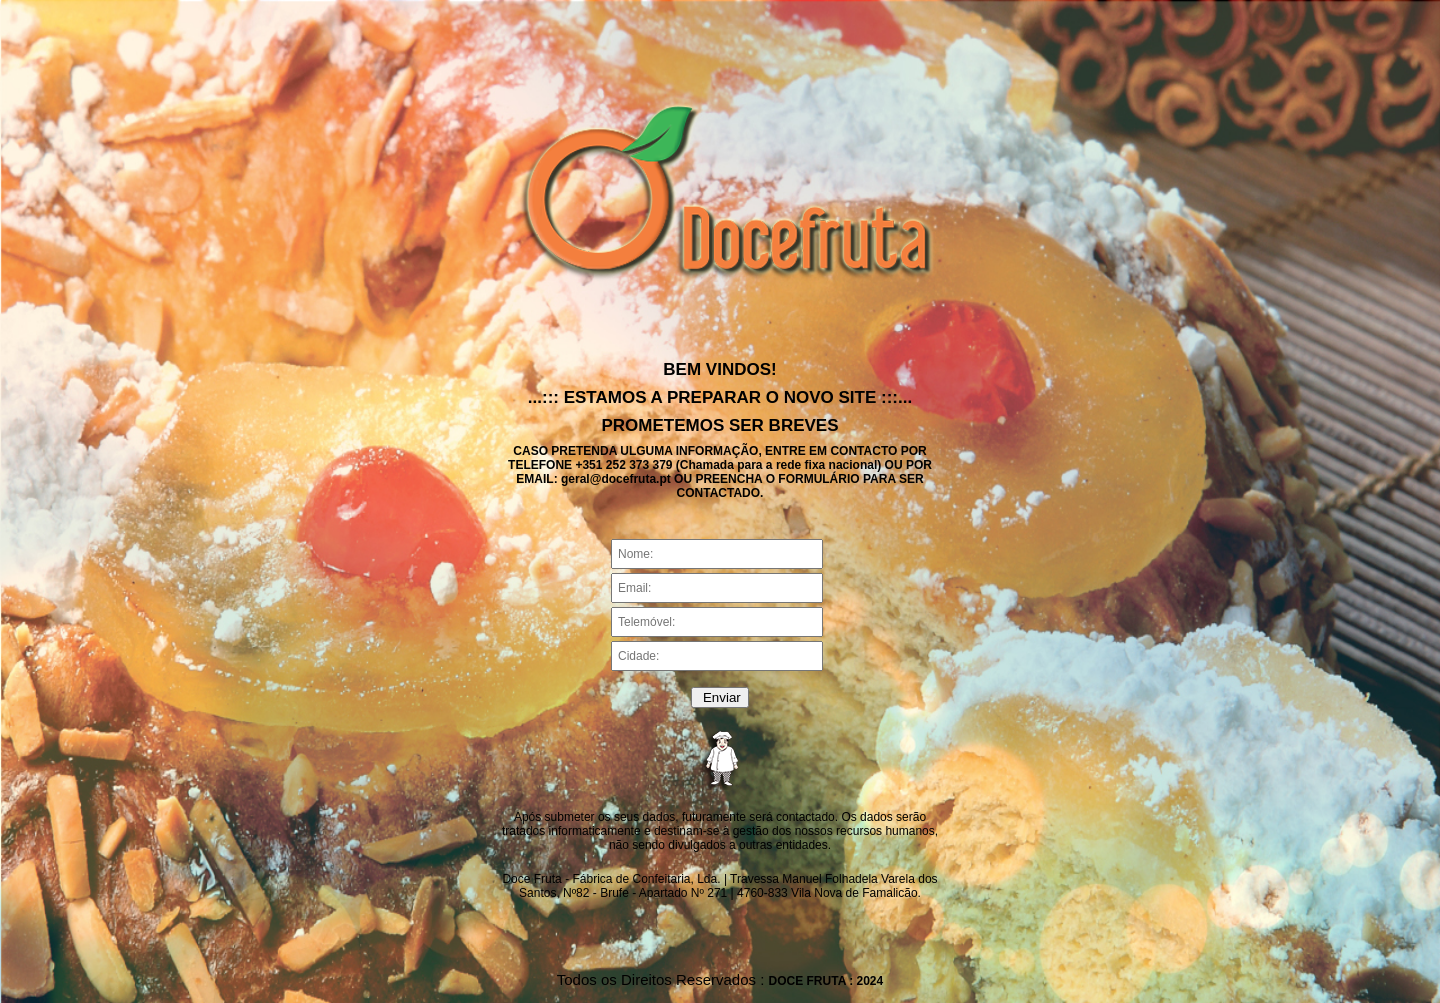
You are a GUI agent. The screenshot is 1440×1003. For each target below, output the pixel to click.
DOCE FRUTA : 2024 (826, 981)
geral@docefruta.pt (616, 479)
